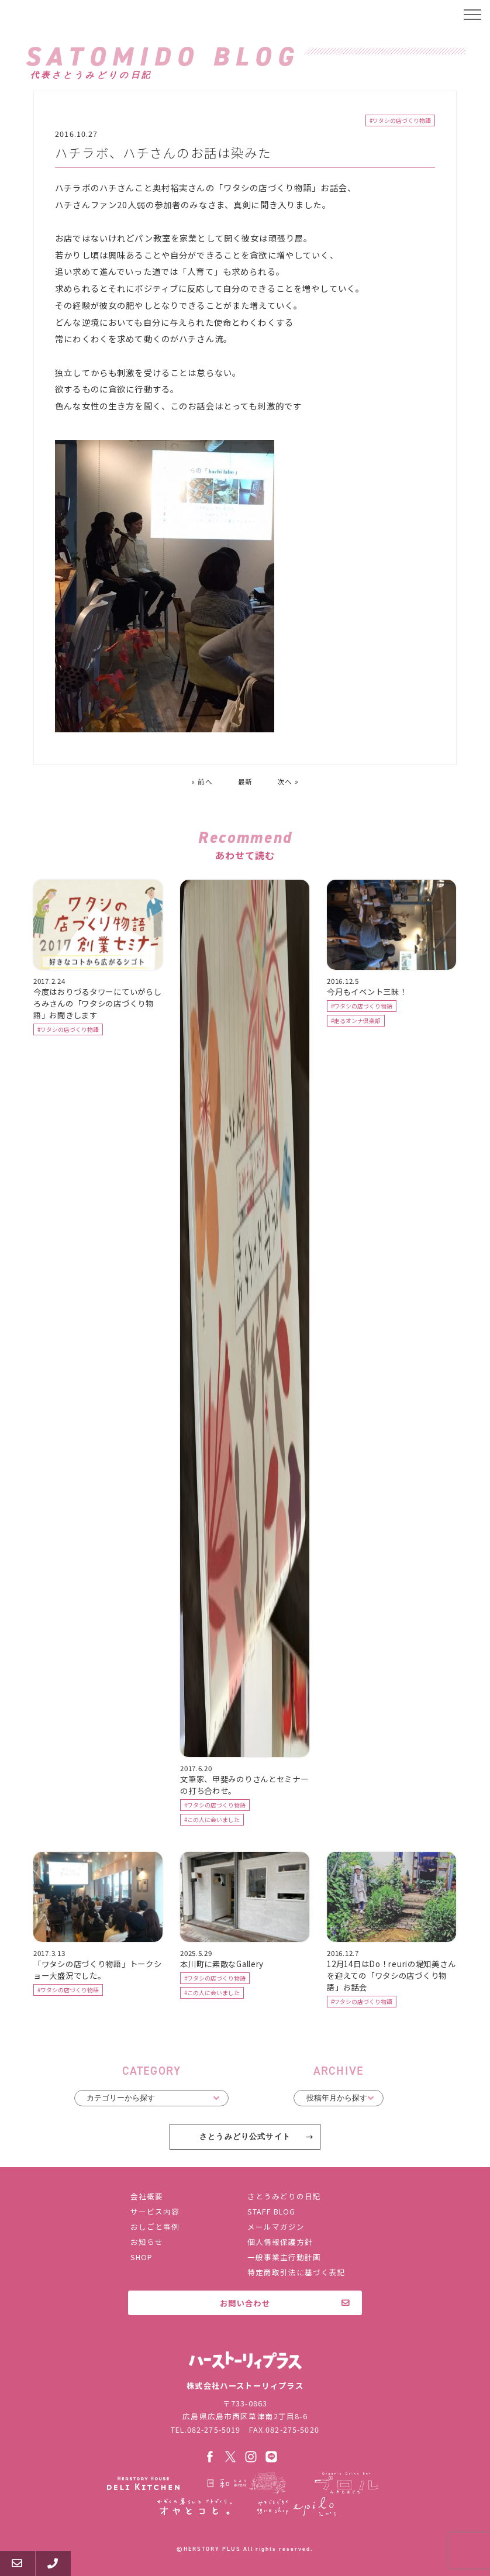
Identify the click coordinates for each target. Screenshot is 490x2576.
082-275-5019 (214, 2429)
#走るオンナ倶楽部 (356, 1022)
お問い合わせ (245, 2303)
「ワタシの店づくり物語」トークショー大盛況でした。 (97, 1970)
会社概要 (146, 2196)
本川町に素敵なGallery (222, 1965)
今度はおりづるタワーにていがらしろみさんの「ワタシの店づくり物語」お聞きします (97, 1004)
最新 (245, 783)
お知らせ (146, 2241)
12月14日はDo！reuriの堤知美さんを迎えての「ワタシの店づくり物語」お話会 (391, 1976)
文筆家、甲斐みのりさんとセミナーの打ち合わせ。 (244, 1786)
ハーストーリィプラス (64, 14)
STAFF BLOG (271, 2211)
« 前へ (201, 783)
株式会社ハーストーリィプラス (245, 2360)
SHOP (141, 2256)
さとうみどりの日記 (284, 2196)
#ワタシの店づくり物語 (400, 122)
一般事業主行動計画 (284, 2256)
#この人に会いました (212, 1821)
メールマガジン (276, 2226)
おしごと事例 (155, 2226)
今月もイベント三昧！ (367, 992)
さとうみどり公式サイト (245, 2138)
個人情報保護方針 (280, 2241)
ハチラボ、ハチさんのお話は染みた (163, 153)
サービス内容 (155, 2211)
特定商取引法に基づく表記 (296, 2272)
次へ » (288, 783)
